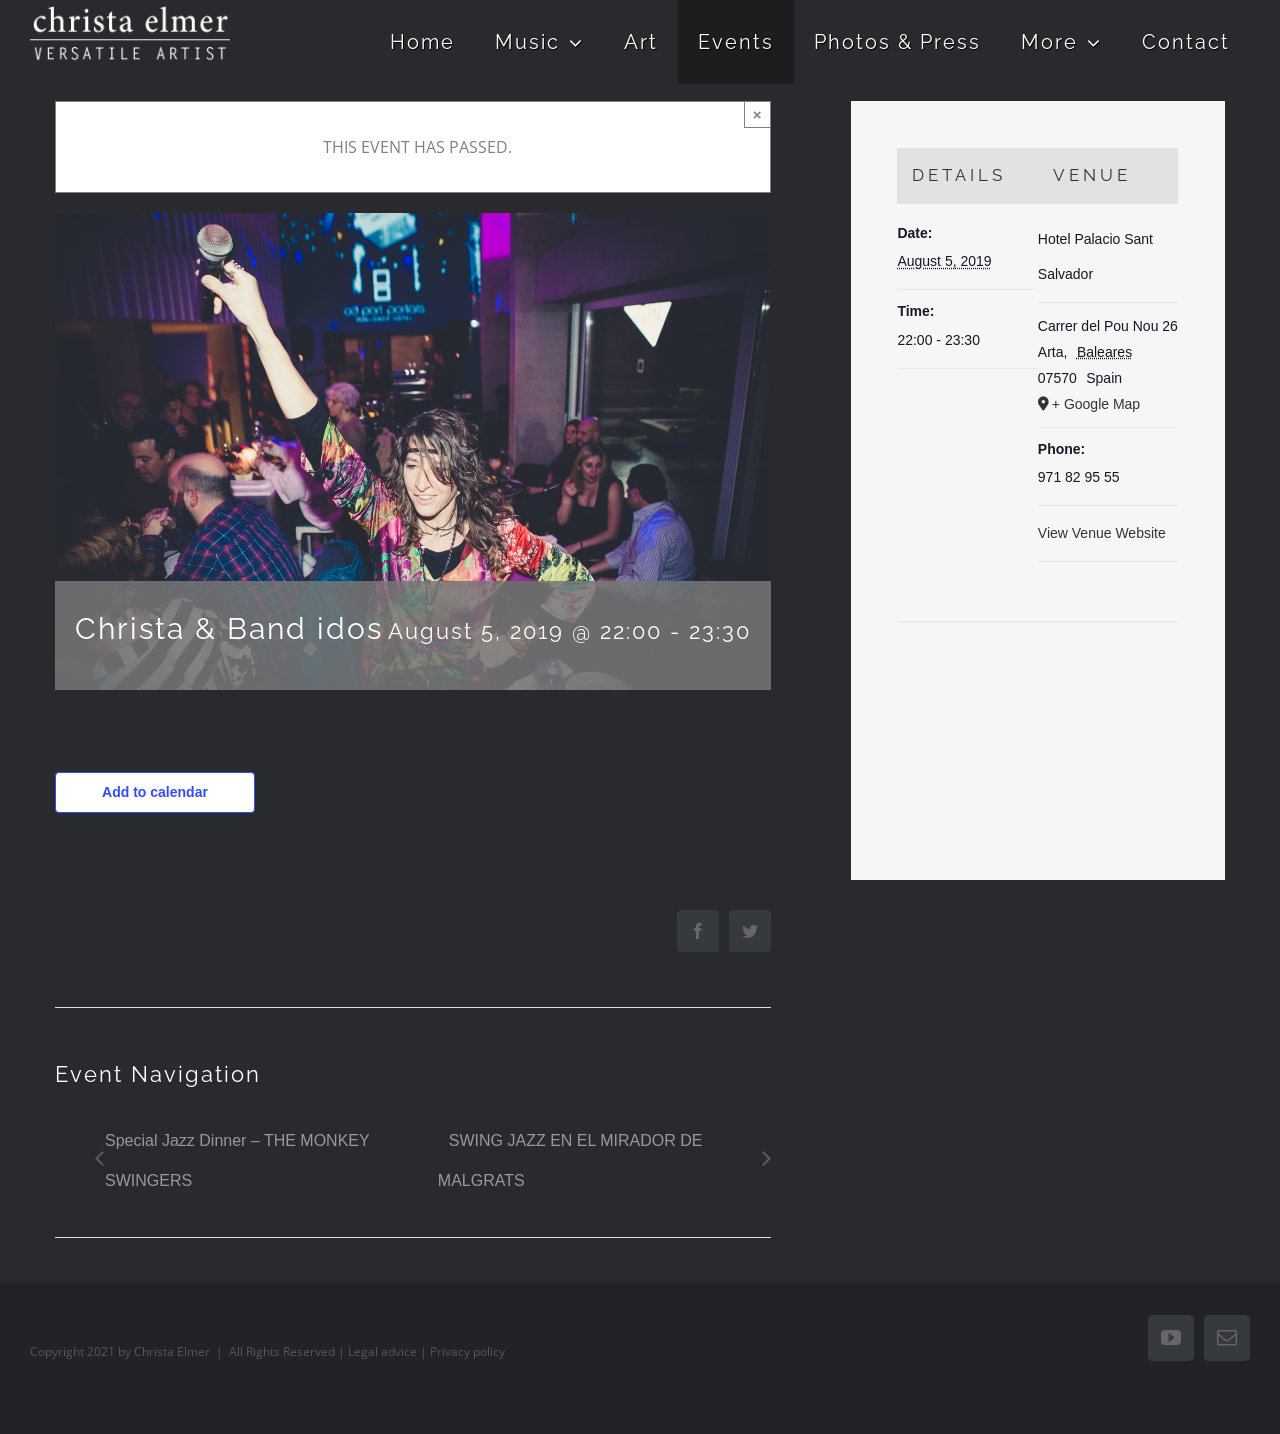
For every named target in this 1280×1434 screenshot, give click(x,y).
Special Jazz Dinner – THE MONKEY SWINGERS (237, 1160)
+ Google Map (1096, 404)
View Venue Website (1102, 533)
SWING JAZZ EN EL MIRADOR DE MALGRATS (570, 1160)
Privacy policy (467, 1351)
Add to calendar (155, 792)
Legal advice (382, 1351)
